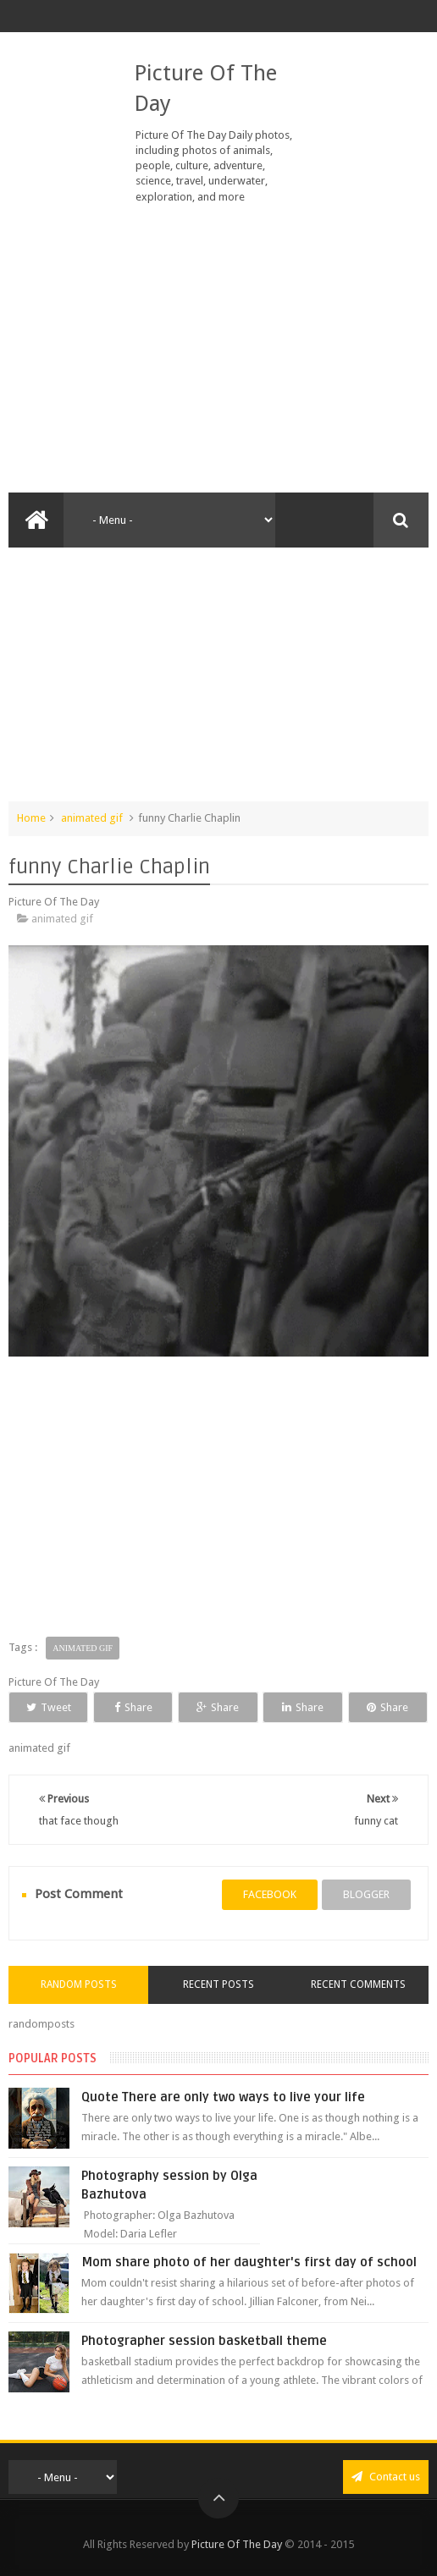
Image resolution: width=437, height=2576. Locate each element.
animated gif (92, 818)
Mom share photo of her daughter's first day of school (249, 2262)
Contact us (385, 2476)
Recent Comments (358, 1984)
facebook (269, 1894)
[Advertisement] (218, 348)
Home (31, 818)
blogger (366, 1894)
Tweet (48, 1707)
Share (133, 1707)
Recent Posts (218, 1984)
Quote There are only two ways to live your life (223, 2097)
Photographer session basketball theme (204, 2340)
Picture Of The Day (236, 2544)
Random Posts (79, 1984)
